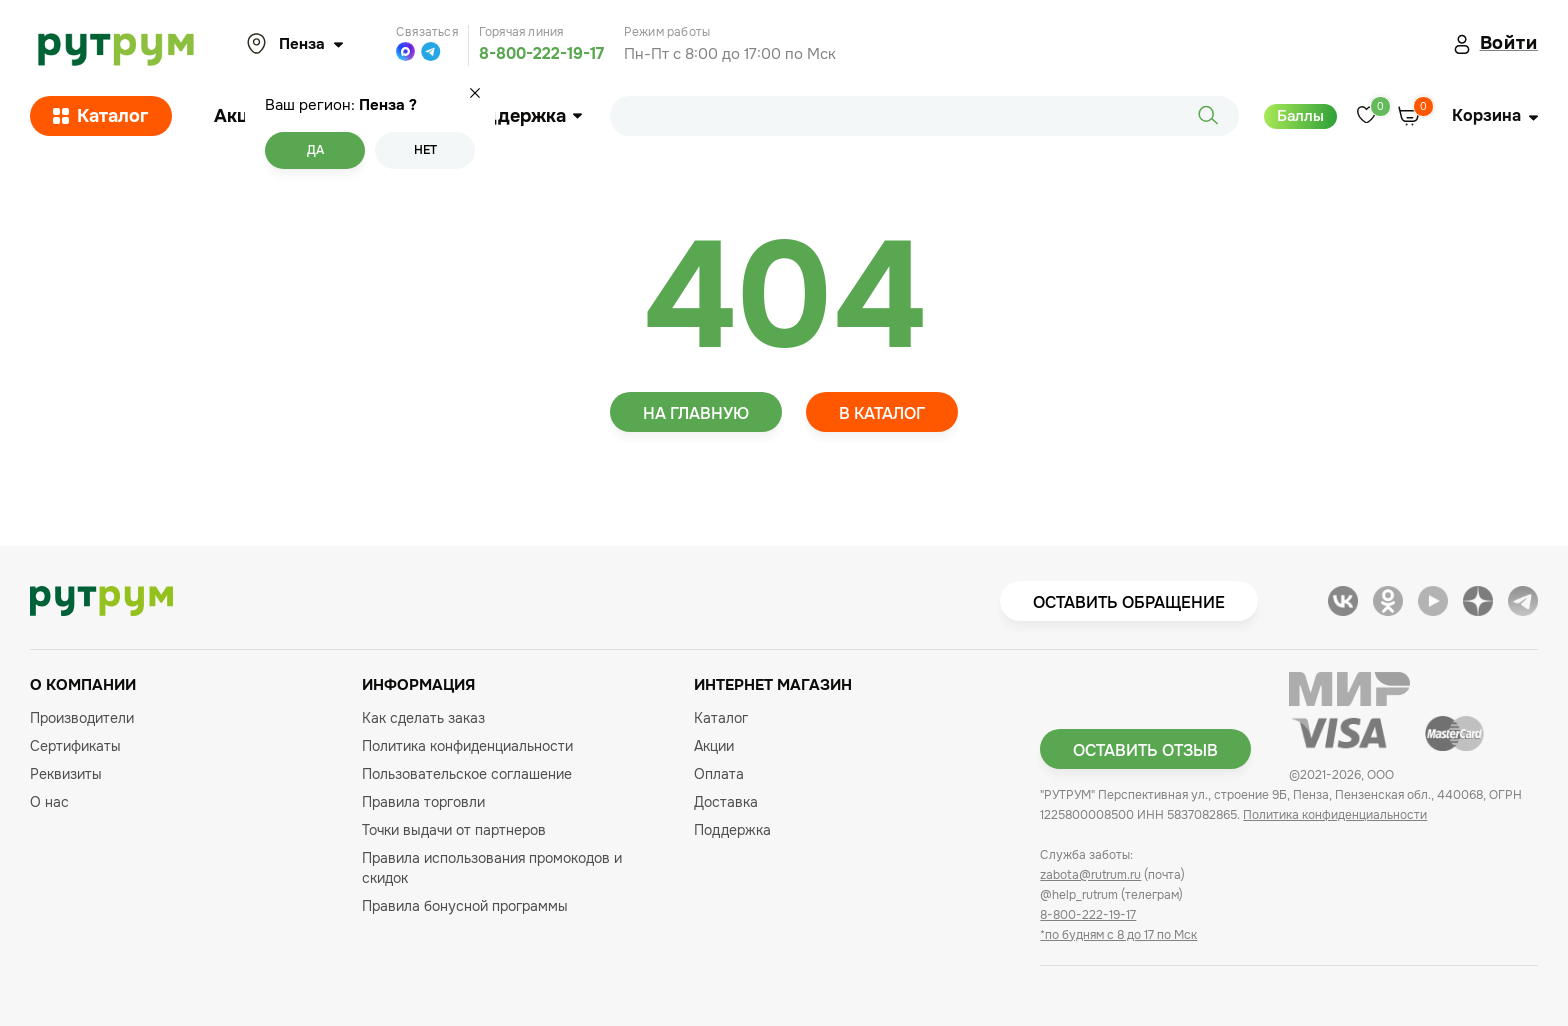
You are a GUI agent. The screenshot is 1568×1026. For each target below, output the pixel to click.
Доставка (726, 802)
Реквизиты (66, 774)
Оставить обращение (1129, 602)
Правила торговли (423, 802)
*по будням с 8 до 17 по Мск (1118, 935)
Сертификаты (75, 746)
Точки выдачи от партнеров (454, 830)
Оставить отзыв (1145, 750)
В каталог (882, 413)
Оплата (719, 774)
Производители (82, 718)
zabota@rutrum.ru (1090, 875)
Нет (425, 150)
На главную (696, 413)
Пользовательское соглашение (467, 774)
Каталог (101, 116)
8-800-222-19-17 (541, 53)
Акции (242, 116)
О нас (49, 802)
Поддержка (521, 116)
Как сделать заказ (423, 718)
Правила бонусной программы (465, 906)
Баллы (1300, 116)
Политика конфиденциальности (467, 746)
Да (315, 150)
